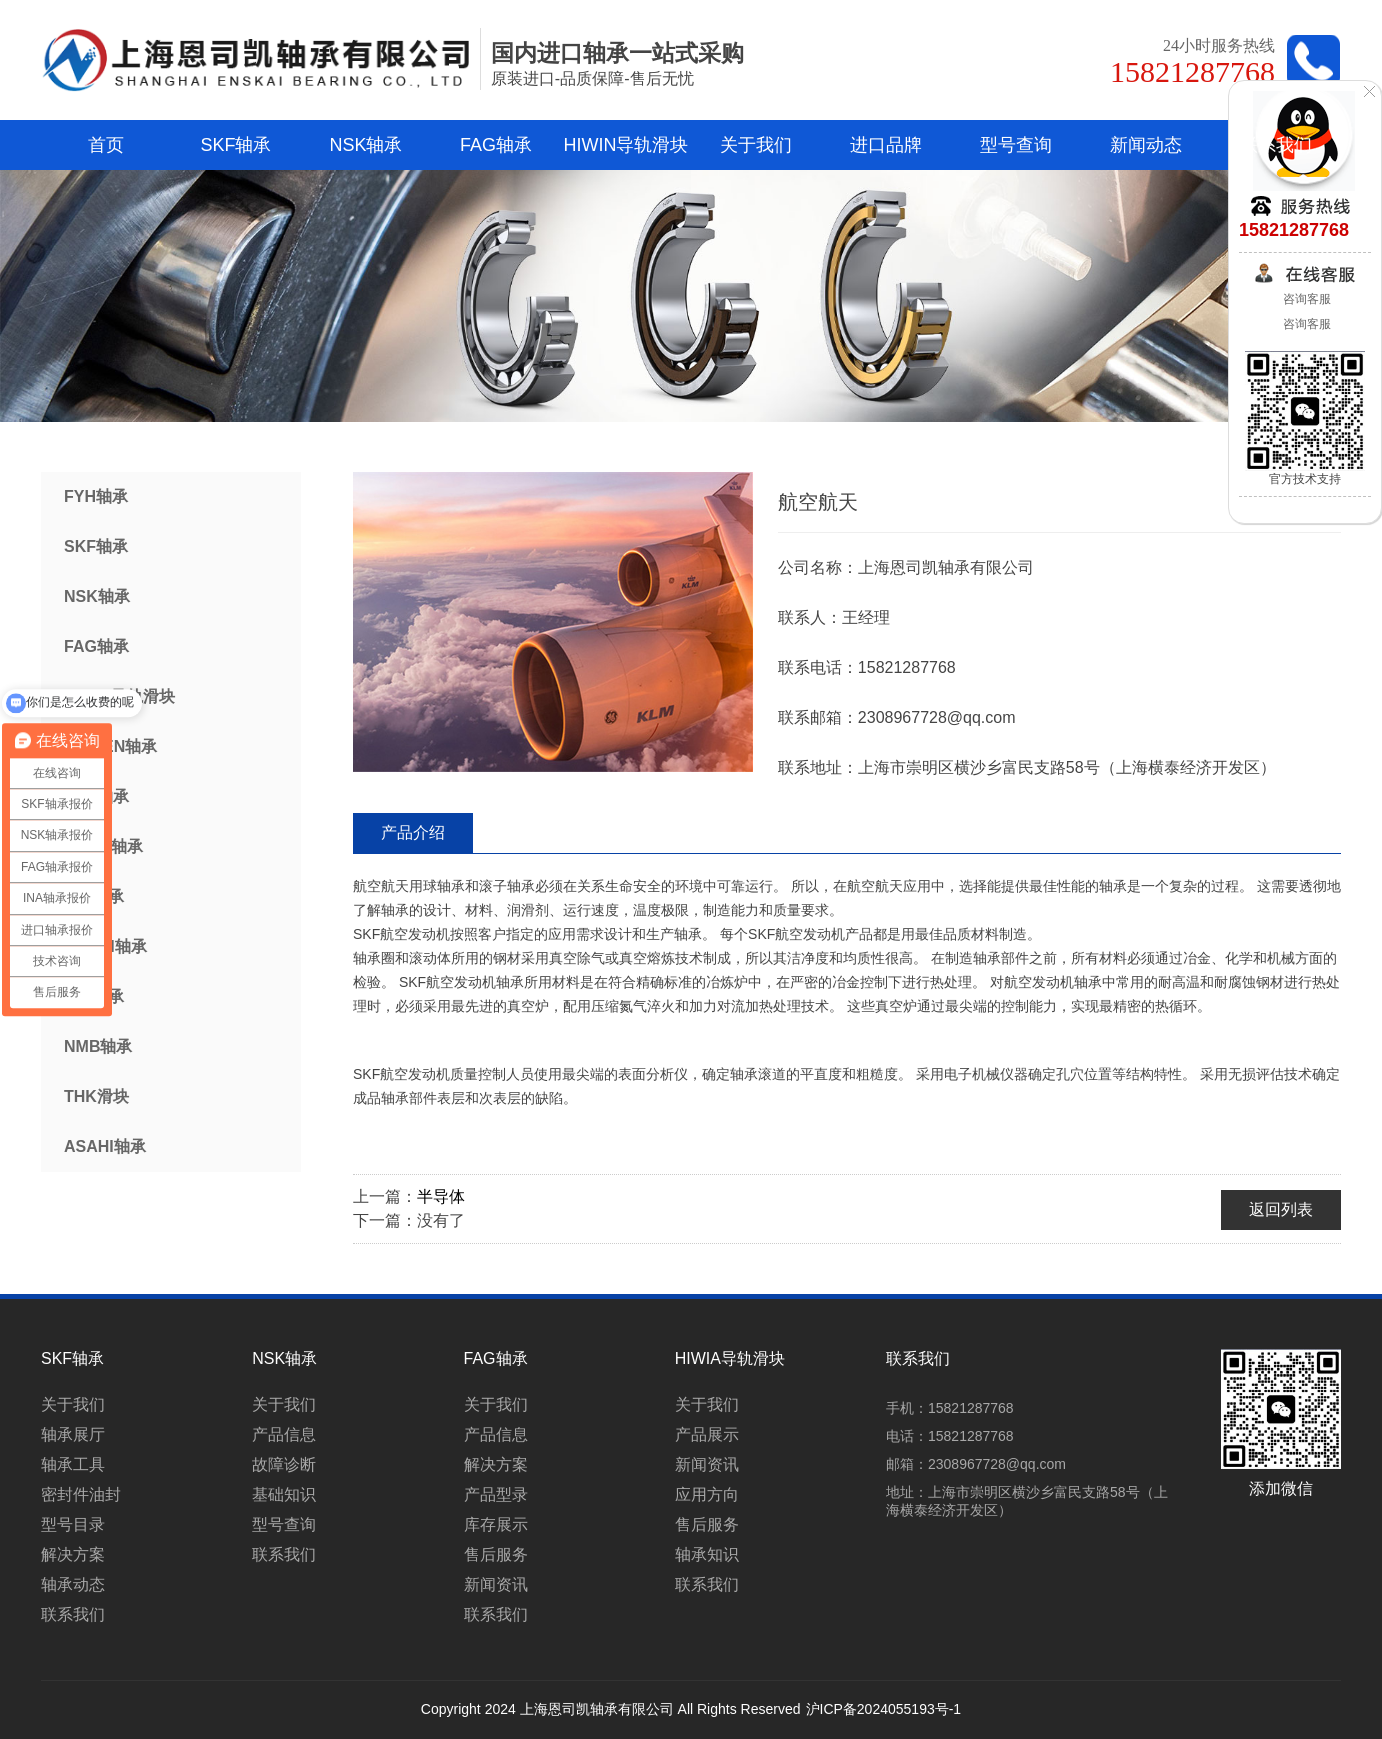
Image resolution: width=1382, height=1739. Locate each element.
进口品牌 (886, 145)
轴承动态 (73, 1584)
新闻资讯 (496, 1584)
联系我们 (1276, 145)
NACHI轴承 (105, 946)
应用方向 (707, 1494)
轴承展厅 (73, 1434)
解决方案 (73, 1554)
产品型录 (496, 1494)
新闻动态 (1146, 145)
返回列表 (1281, 1209)
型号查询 (1016, 145)
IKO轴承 (94, 896)
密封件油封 (81, 1494)
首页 (106, 145)
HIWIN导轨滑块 (626, 145)
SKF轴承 (235, 145)
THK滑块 (96, 1096)
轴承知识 (707, 1554)
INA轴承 (94, 996)
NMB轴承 (98, 1046)
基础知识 (284, 1494)
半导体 (441, 1196)
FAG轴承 (496, 145)
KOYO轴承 (103, 846)
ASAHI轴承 (105, 1146)
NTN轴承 (96, 796)
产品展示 (707, 1434)
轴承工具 (73, 1464)
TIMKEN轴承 (110, 746)
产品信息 (284, 1434)
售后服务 (496, 1554)
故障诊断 (284, 1464)
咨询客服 (1304, 299)
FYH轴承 (96, 496)
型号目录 (73, 1524)
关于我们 (756, 145)
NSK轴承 (365, 145)
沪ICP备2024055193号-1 (884, 1709)
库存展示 (496, 1524)
